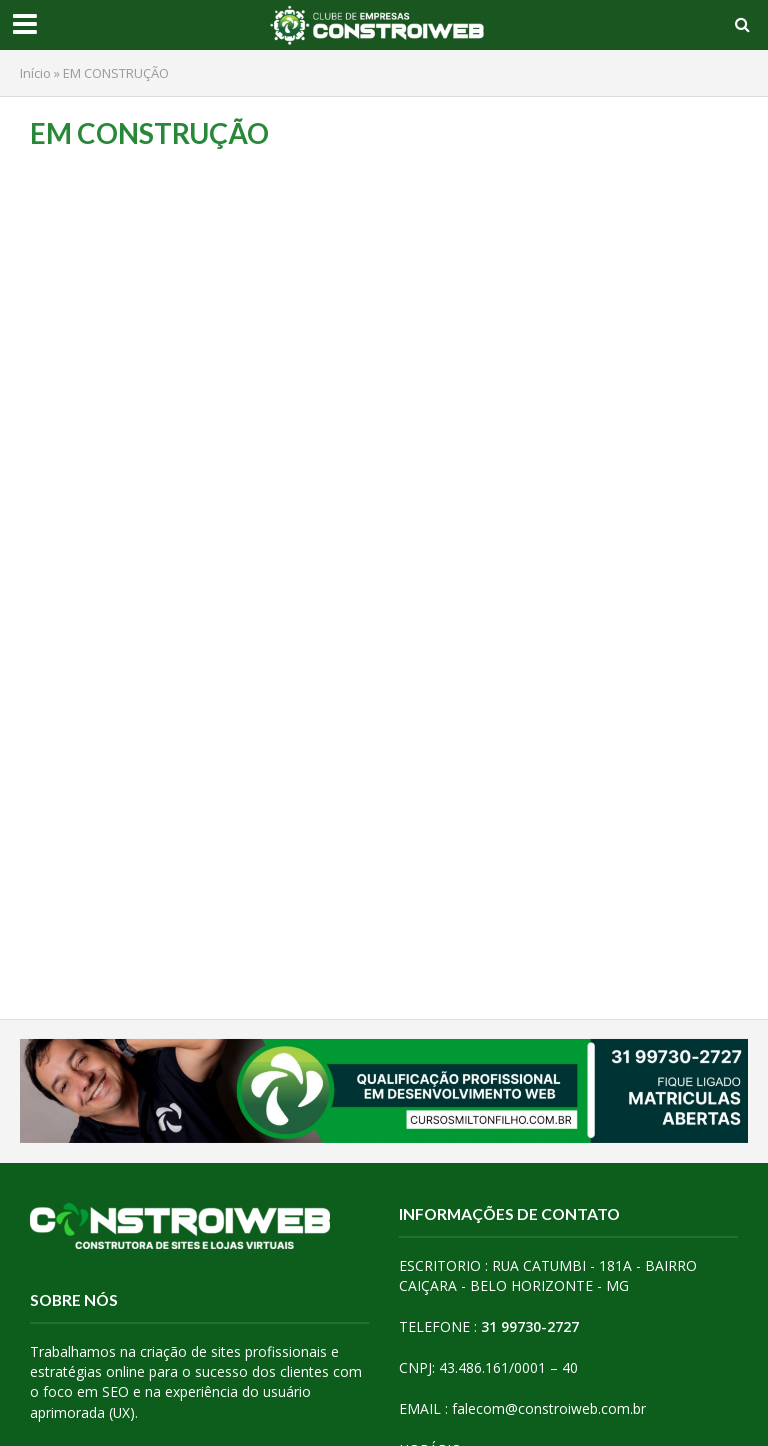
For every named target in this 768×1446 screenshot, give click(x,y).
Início (35, 73)
